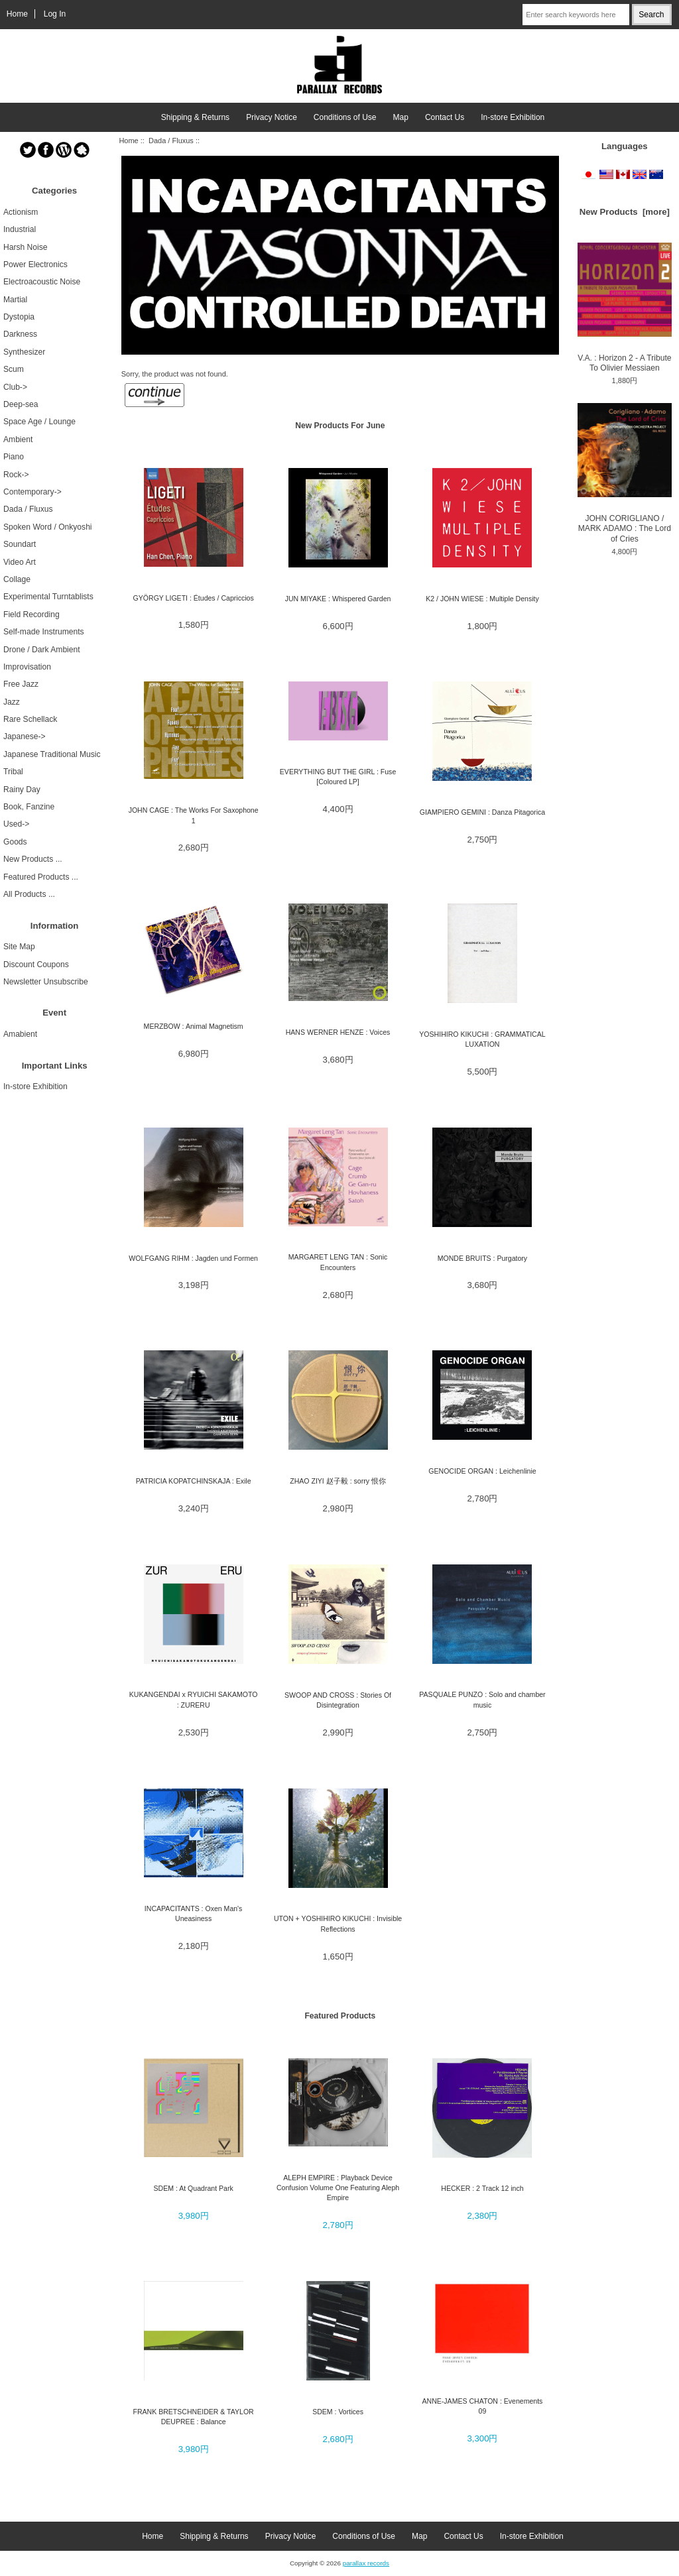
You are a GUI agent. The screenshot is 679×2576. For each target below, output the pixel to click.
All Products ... (29, 894)
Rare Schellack (30, 719)
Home (17, 14)
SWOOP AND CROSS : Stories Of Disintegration (337, 1700)
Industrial (19, 229)
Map (400, 117)
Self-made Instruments (43, 631)
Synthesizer (24, 352)
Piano (13, 456)
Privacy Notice (271, 117)
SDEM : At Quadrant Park (193, 2188)
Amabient (20, 1034)
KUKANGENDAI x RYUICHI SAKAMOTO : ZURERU (193, 1699)
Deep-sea (20, 404)
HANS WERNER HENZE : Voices (338, 1032)
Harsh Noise (25, 247)
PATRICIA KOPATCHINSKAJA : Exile (193, 1481)
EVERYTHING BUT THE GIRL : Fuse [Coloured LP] (338, 777)
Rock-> (16, 474)
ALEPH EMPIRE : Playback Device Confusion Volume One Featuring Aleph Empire (338, 2188)
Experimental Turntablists (48, 596)
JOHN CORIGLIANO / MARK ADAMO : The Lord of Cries (625, 473)
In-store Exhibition (512, 117)
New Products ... (32, 859)
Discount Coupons (36, 964)
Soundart (19, 544)
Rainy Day (21, 789)
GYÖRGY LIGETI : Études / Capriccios (193, 598)
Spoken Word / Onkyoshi (47, 527)
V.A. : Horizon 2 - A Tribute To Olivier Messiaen (625, 308)
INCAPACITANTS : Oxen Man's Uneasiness (194, 1913)
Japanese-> (24, 736)
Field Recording (31, 614)
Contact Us (444, 117)
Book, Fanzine (28, 806)
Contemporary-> (32, 492)
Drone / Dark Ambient (41, 649)
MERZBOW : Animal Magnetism (193, 1026)
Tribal (13, 771)
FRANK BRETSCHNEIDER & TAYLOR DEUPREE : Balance (193, 2417)
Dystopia (18, 317)
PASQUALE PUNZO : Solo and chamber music (482, 1699)
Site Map (19, 946)
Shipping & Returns (195, 117)
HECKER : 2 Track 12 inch (482, 2188)
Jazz (11, 702)
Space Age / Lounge (39, 421)
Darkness (20, 334)
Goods (15, 842)
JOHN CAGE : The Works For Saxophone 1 (194, 815)
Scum (13, 369)
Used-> (16, 824)
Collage (17, 579)
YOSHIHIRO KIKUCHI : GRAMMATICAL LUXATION (482, 1039)
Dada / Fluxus (171, 141)
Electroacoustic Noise (41, 281)
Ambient (17, 439)
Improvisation (27, 667)
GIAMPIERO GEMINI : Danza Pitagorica (482, 812)
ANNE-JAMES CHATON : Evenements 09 (482, 2406)
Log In (55, 14)
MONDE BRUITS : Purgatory (482, 1258)
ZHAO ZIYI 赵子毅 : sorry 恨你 (338, 1481)
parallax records (366, 2563)
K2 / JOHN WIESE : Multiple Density (482, 599)
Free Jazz (20, 684)
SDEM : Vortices (337, 2412)
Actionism (20, 212)
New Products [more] (625, 212)
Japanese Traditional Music (52, 754)
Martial (15, 299)
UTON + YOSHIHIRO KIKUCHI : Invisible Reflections (338, 1923)
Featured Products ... (40, 877)
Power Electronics (35, 264)
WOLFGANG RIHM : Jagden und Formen (193, 1258)
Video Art (19, 562)
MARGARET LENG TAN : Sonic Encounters (337, 1262)
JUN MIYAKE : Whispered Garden (338, 599)
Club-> (15, 387)
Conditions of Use (345, 117)
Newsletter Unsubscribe (45, 981)
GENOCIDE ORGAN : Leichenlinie (482, 1471)
